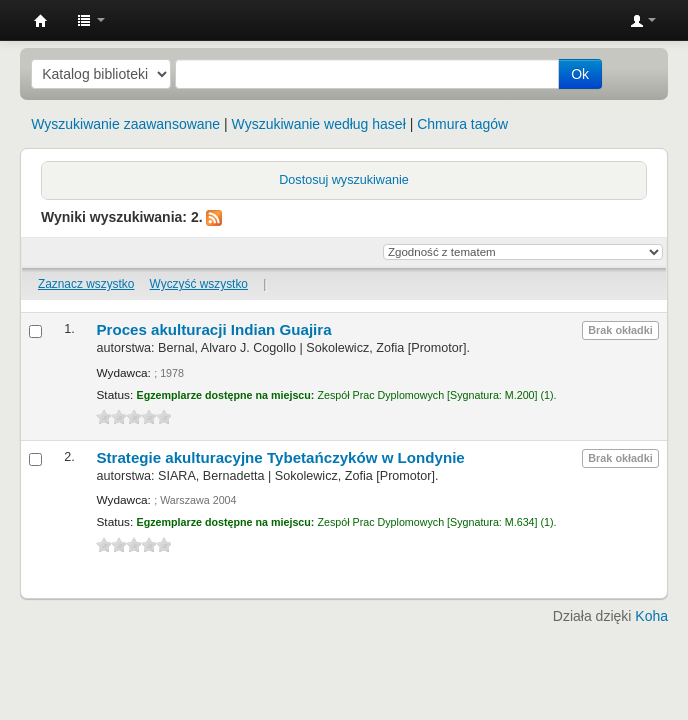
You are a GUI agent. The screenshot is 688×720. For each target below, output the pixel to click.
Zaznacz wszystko (86, 284)
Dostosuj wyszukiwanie (344, 180)
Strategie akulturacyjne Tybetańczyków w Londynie (280, 457)
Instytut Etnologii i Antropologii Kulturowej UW (41, 21)
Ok (580, 74)
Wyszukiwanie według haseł (319, 124)
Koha (651, 616)
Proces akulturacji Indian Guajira (213, 329)
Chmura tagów (462, 124)
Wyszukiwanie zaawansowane (125, 124)
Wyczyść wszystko (199, 284)
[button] (91, 20)
